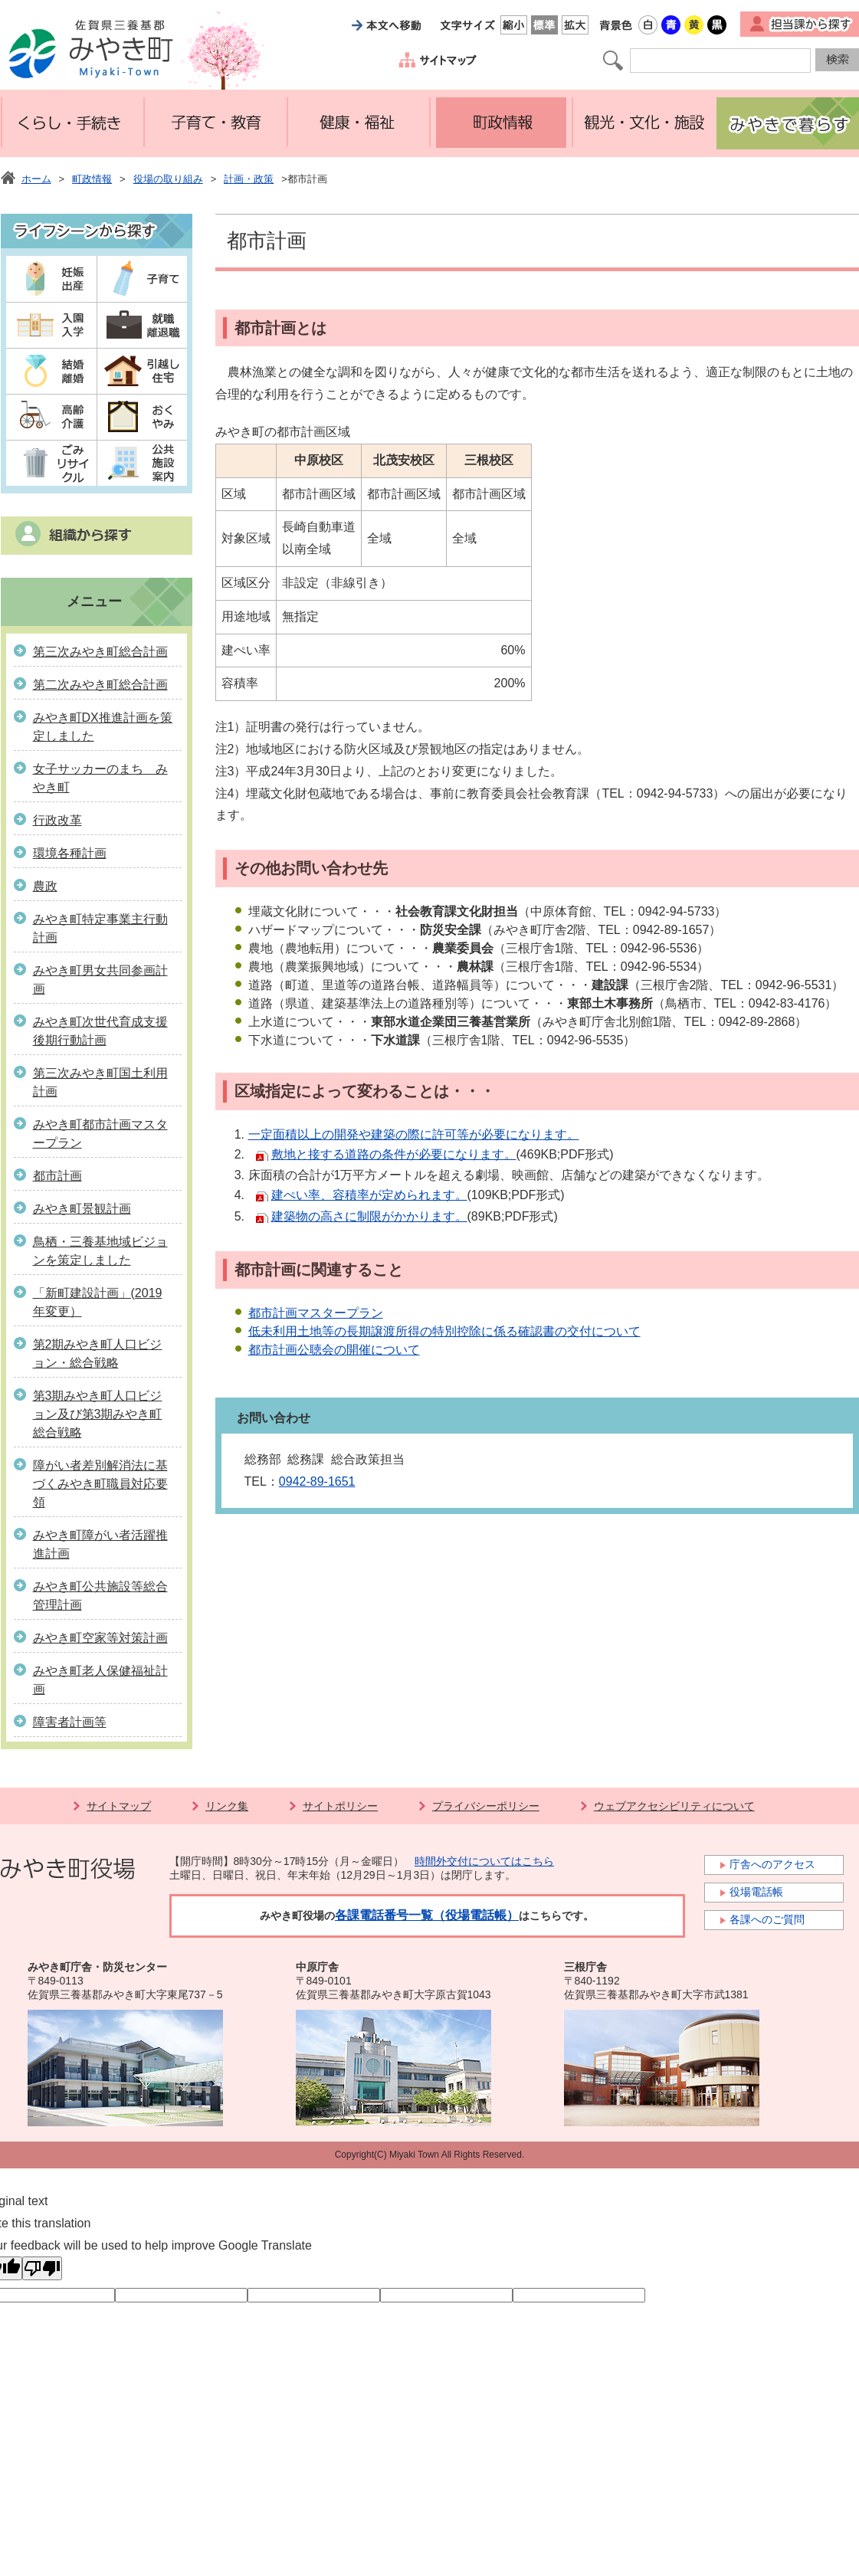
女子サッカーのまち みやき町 (100, 778)
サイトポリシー (340, 1806)
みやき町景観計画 (82, 1208)
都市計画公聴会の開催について (334, 1349)
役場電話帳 (756, 1892)
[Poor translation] (42, 2268)
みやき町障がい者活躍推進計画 (100, 1544)
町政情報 (92, 179)
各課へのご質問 (767, 1919)
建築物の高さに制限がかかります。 (369, 1216)
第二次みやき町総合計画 (100, 684)
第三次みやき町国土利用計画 (100, 1082)
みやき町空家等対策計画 (100, 1637)
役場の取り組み (168, 179)
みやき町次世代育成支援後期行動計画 (100, 1031)
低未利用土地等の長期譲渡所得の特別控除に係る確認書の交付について (444, 1331)
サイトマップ (119, 1806)
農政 (45, 886)
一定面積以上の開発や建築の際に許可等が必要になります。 (413, 1134)
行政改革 (57, 820)
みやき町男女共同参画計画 (100, 979)
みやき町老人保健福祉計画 (100, 1680)
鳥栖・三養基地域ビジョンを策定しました (100, 1251)
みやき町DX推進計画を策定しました (102, 726)
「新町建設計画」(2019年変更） (97, 1302)
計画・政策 (249, 179)
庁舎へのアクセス (772, 1864)
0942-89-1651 (317, 1481)
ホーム (36, 179)
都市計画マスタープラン (315, 1312)
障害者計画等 (70, 1722)
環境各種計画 (70, 853)
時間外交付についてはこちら (484, 1861)
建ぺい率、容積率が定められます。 (369, 1194)
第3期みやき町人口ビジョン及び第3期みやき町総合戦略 (97, 1414)
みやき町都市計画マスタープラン (100, 1133)
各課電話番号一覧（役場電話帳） (427, 1915)
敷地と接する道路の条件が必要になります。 (393, 1154)
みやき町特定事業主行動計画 (100, 928)
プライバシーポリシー (485, 1806)
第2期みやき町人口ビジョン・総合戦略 (97, 1353)
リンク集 (226, 1806)
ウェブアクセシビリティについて (674, 1806)
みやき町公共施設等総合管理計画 (100, 1595)
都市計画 (57, 1175)
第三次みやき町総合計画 (100, 651)
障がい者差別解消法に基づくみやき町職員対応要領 (100, 1484)
